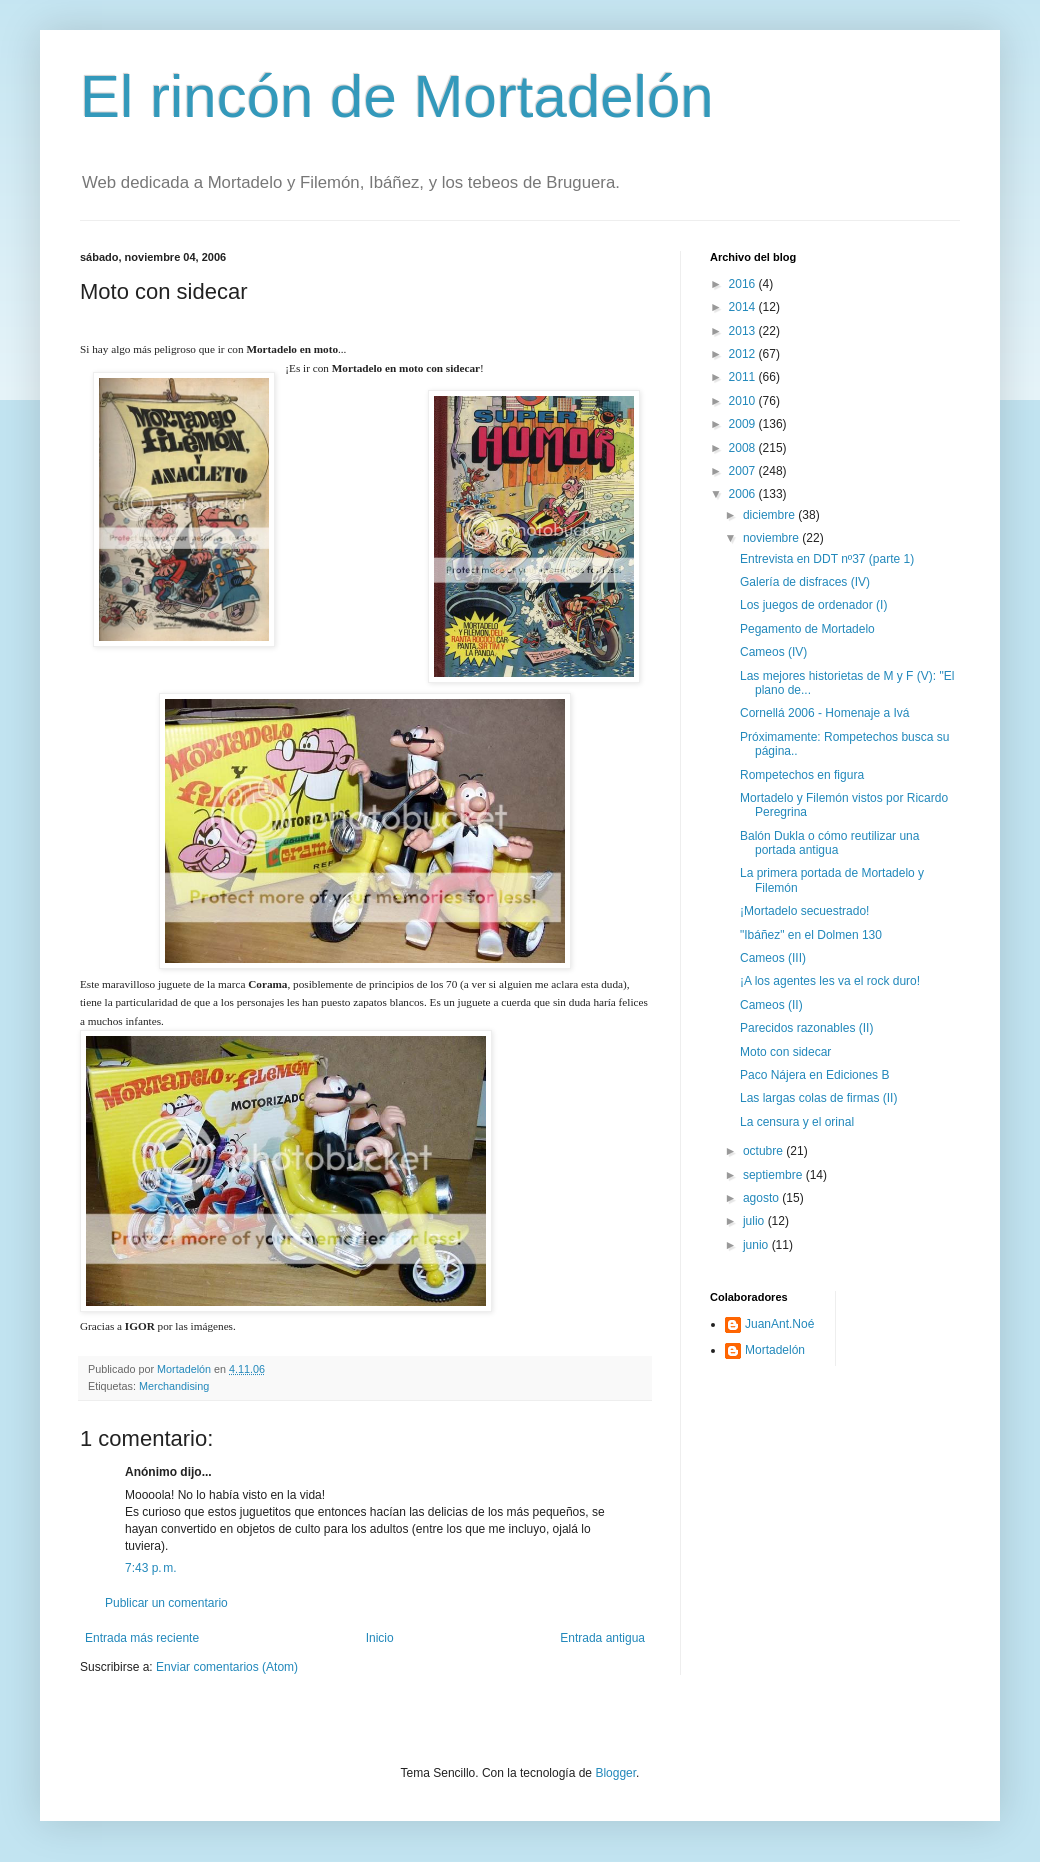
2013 (744, 331)
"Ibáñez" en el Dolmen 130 (811, 935)
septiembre (774, 1175)
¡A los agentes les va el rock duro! (830, 981)
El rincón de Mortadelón (397, 96)
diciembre (770, 515)
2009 (744, 424)
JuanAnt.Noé (779, 1324)
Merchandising (174, 1386)
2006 (744, 494)
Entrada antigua (602, 1638)
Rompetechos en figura (802, 775)
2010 (744, 401)
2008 (744, 448)
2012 (744, 354)
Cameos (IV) (773, 652)
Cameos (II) (771, 1005)
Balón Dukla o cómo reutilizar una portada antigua (829, 843)
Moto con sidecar (785, 1052)
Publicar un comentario (166, 1603)
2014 (744, 307)
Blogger (615, 1773)
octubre (764, 1151)
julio (755, 1221)
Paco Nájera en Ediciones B (814, 1075)
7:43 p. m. (151, 1568)
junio (757, 1245)
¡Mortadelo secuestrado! (804, 911)
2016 (744, 284)
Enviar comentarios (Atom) (227, 1667)
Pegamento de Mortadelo (807, 629)
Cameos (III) (773, 958)
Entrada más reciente (142, 1638)
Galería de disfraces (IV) (805, 582)
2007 (744, 471)
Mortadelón (775, 1350)
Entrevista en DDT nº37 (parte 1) (827, 559)
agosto (762, 1198)
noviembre (772, 538)
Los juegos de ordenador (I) (813, 605)
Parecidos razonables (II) (806, 1028)
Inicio (380, 1638)
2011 (744, 377)
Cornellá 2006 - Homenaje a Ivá (824, 713)
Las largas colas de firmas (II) (818, 1098)
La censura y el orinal (797, 1122)
